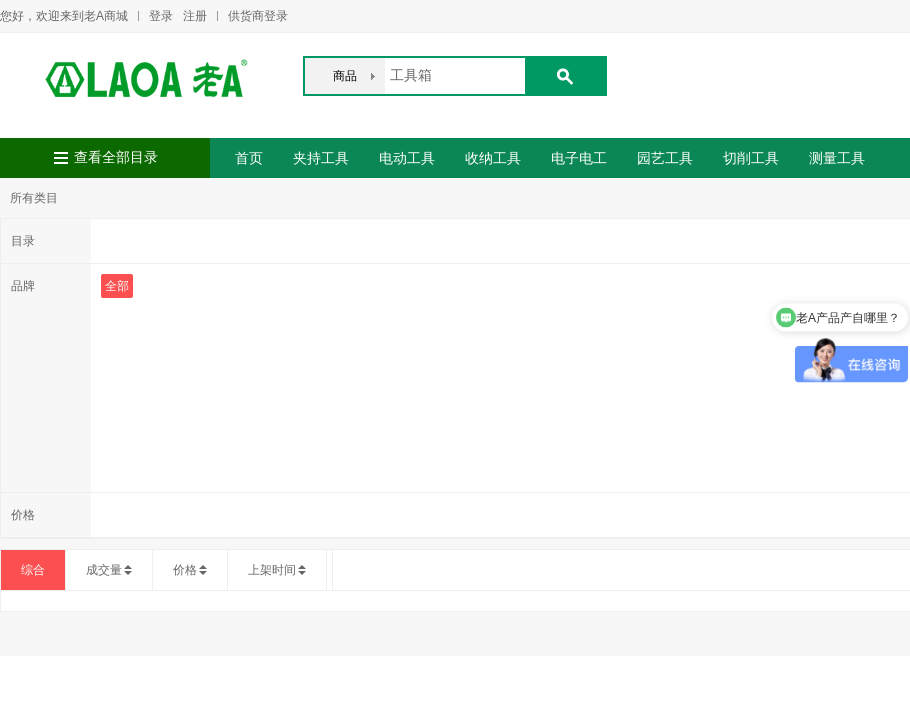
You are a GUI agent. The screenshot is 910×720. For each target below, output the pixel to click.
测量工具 (837, 158)
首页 (249, 158)
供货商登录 (258, 16)
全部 (117, 286)
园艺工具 (665, 158)
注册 (195, 16)
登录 (161, 16)
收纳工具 (493, 158)
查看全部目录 (116, 157)
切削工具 (751, 158)
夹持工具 (321, 158)
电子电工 (579, 158)
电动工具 (407, 158)
